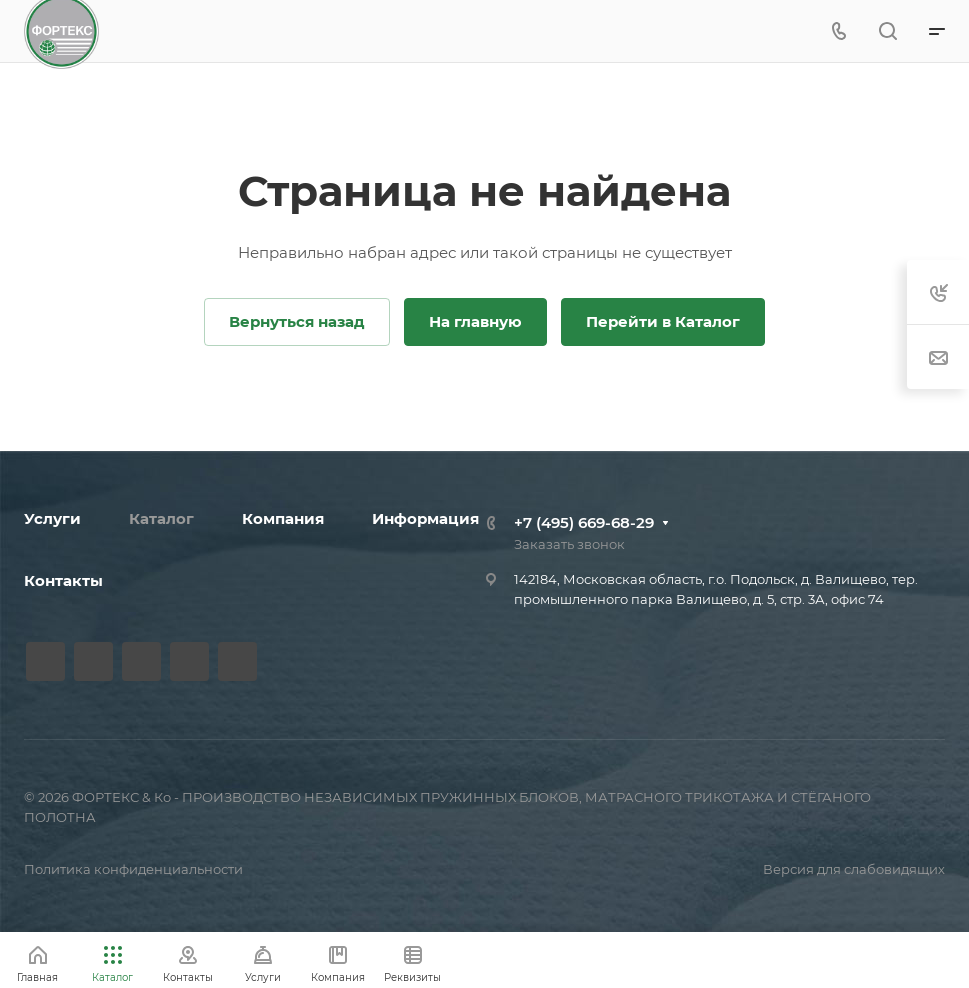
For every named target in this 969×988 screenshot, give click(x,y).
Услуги (52, 518)
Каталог (161, 518)
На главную (475, 321)
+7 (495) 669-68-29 (584, 522)
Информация (425, 518)
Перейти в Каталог (663, 321)
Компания (283, 518)
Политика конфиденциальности (133, 869)
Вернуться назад (297, 321)
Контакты (63, 580)
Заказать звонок (569, 544)
